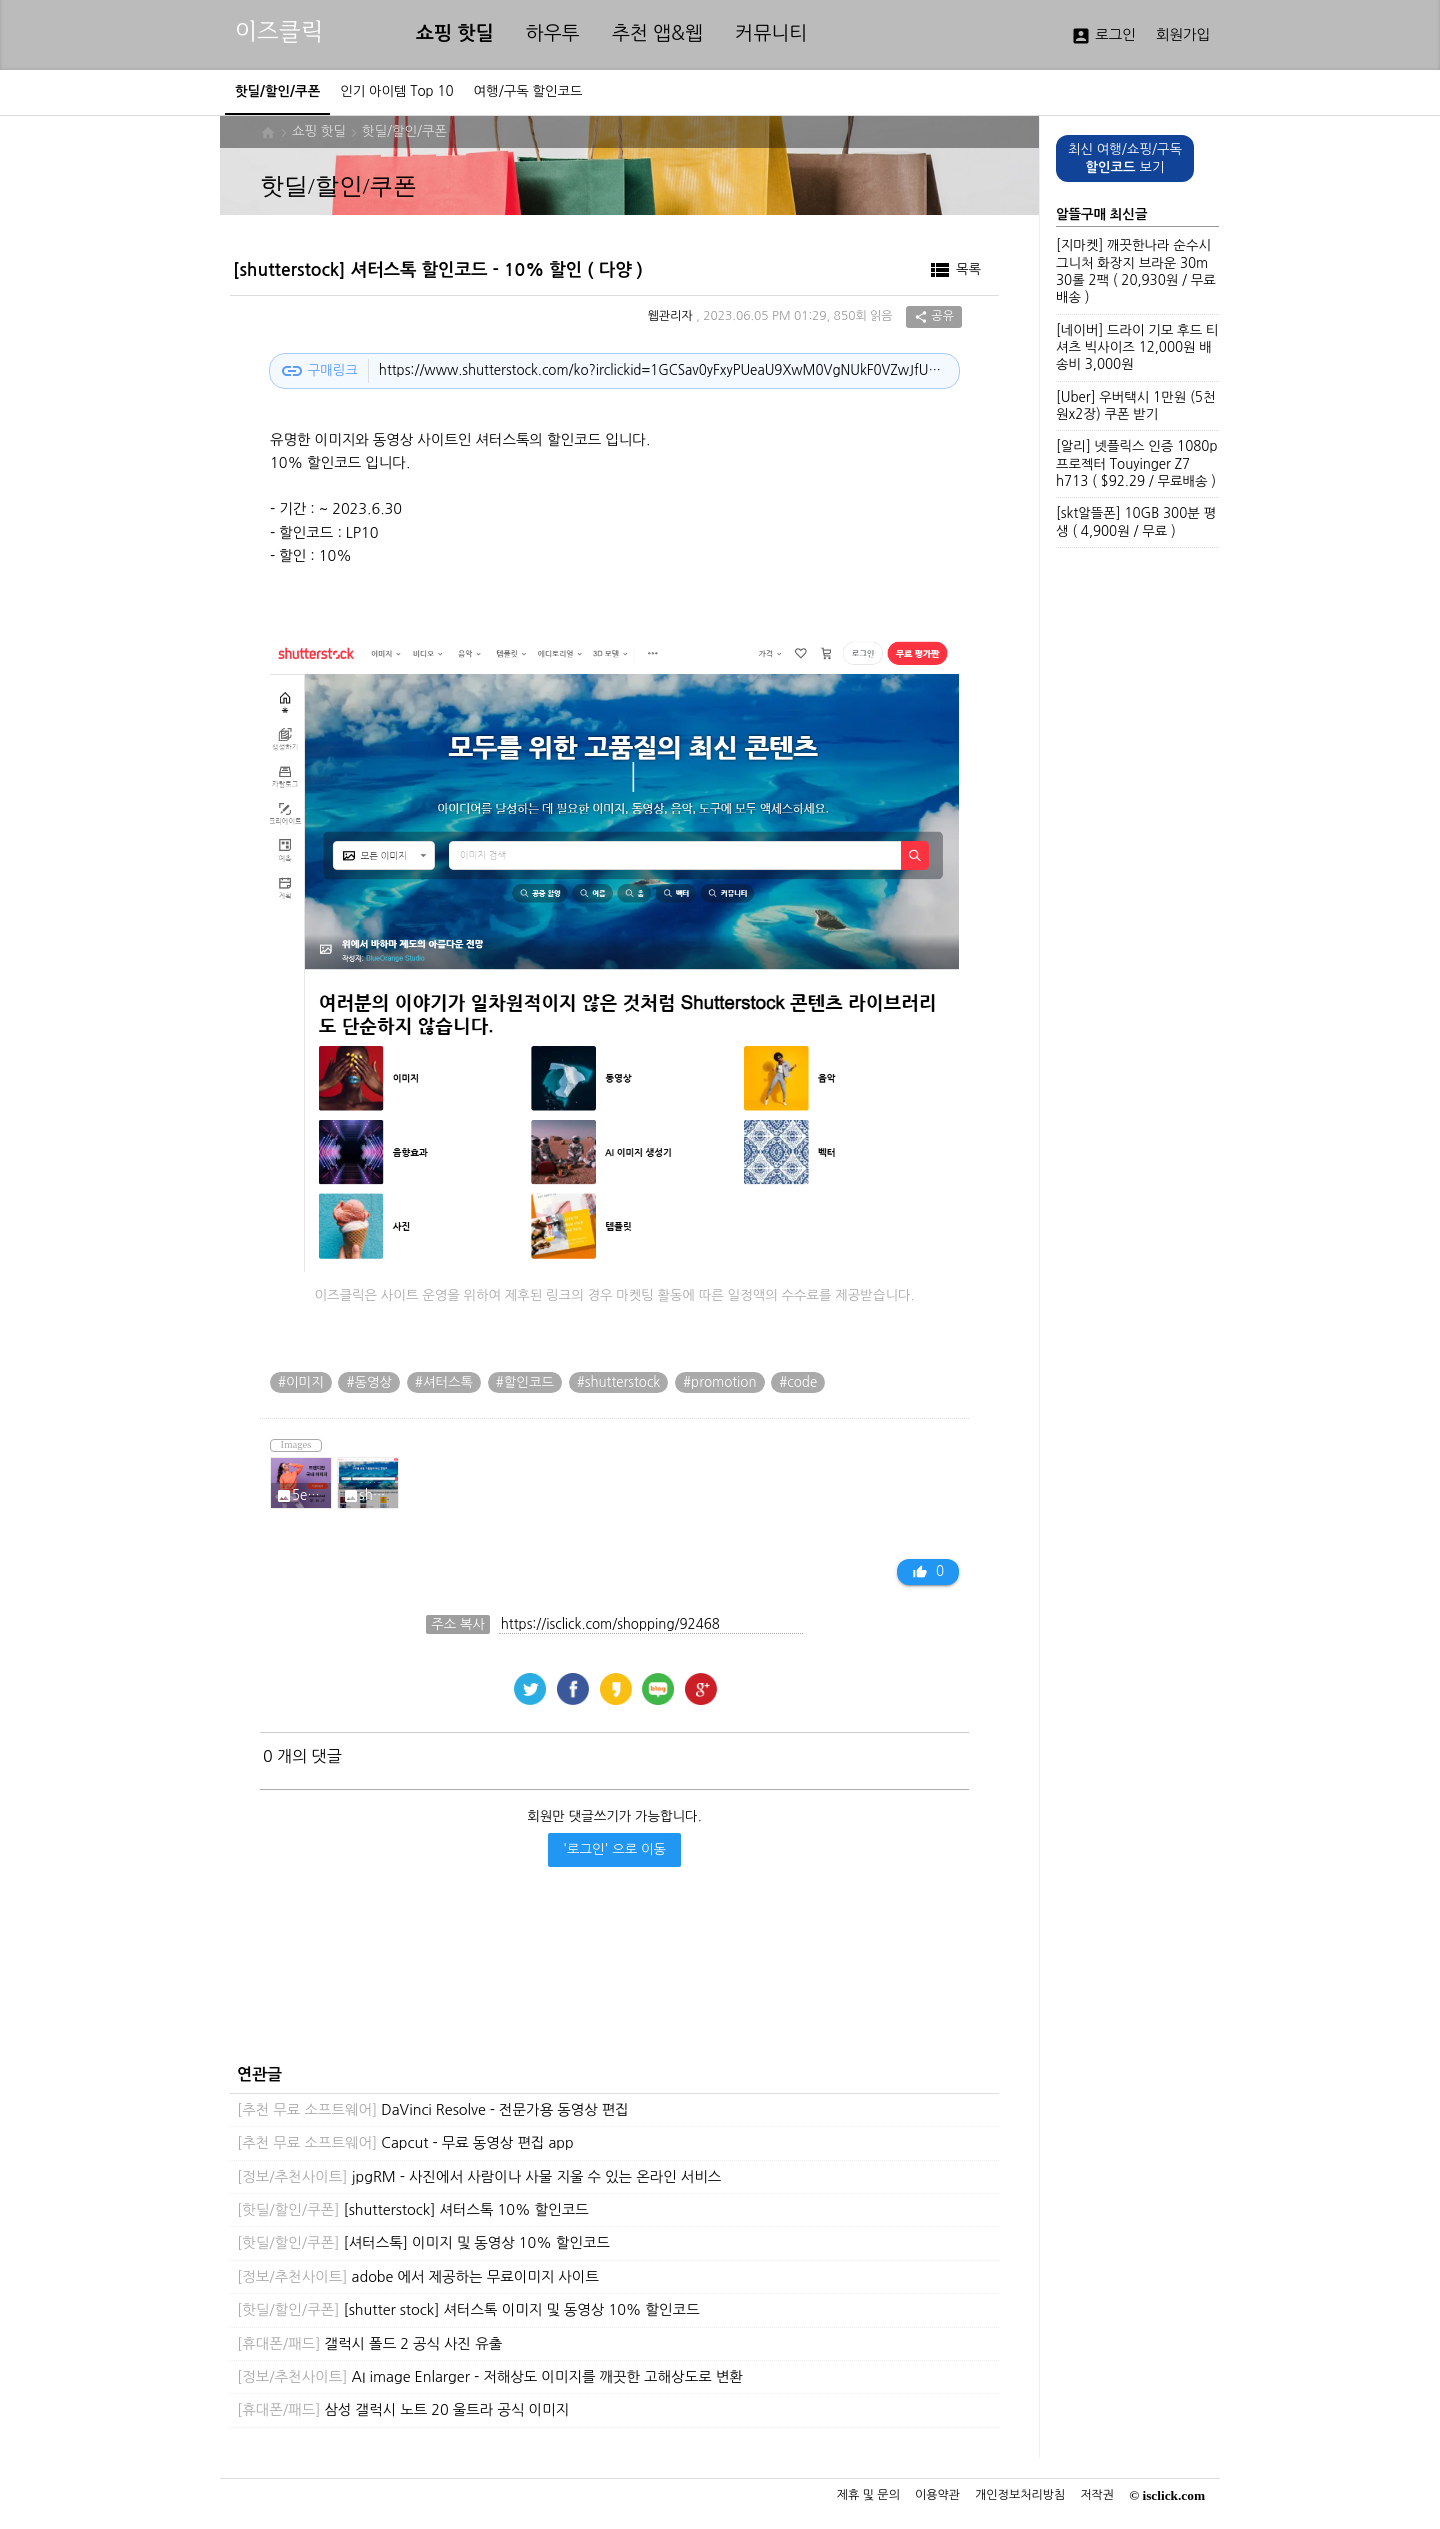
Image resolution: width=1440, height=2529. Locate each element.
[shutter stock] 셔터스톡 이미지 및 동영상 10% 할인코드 (468, 2310)
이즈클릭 (279, 31)
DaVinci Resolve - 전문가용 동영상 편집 (433, 2110)
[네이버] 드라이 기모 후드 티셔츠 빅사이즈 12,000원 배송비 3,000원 (1137, 348)
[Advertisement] (609, 1982)
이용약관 (937, 2495)
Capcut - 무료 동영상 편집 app (405, 2143)
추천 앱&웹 (657, 33)
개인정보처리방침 (1020, 2495)
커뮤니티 (771, 33)
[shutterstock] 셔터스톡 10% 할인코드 (413, 2210)
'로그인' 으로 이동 (614, 1849)
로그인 (1103, 36)
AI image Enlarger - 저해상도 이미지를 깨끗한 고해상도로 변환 (490, 2377)
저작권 (1097, 2495)
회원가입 (1183, 35)
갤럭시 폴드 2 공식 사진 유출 (369, 2344)
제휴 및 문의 (868, 2495)
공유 (934, 317)
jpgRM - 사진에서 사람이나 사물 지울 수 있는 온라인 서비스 (479, 2177)
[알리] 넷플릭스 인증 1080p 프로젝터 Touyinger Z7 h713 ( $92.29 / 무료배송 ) (1136, 464)
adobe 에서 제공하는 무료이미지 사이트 (418, 2277)
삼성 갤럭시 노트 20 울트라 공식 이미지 (403, 2410)
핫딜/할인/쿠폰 (404, 131)
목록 (954, 270)
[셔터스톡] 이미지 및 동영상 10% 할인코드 (423, 2243)
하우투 (553, 33)
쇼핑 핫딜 (455, 33)
